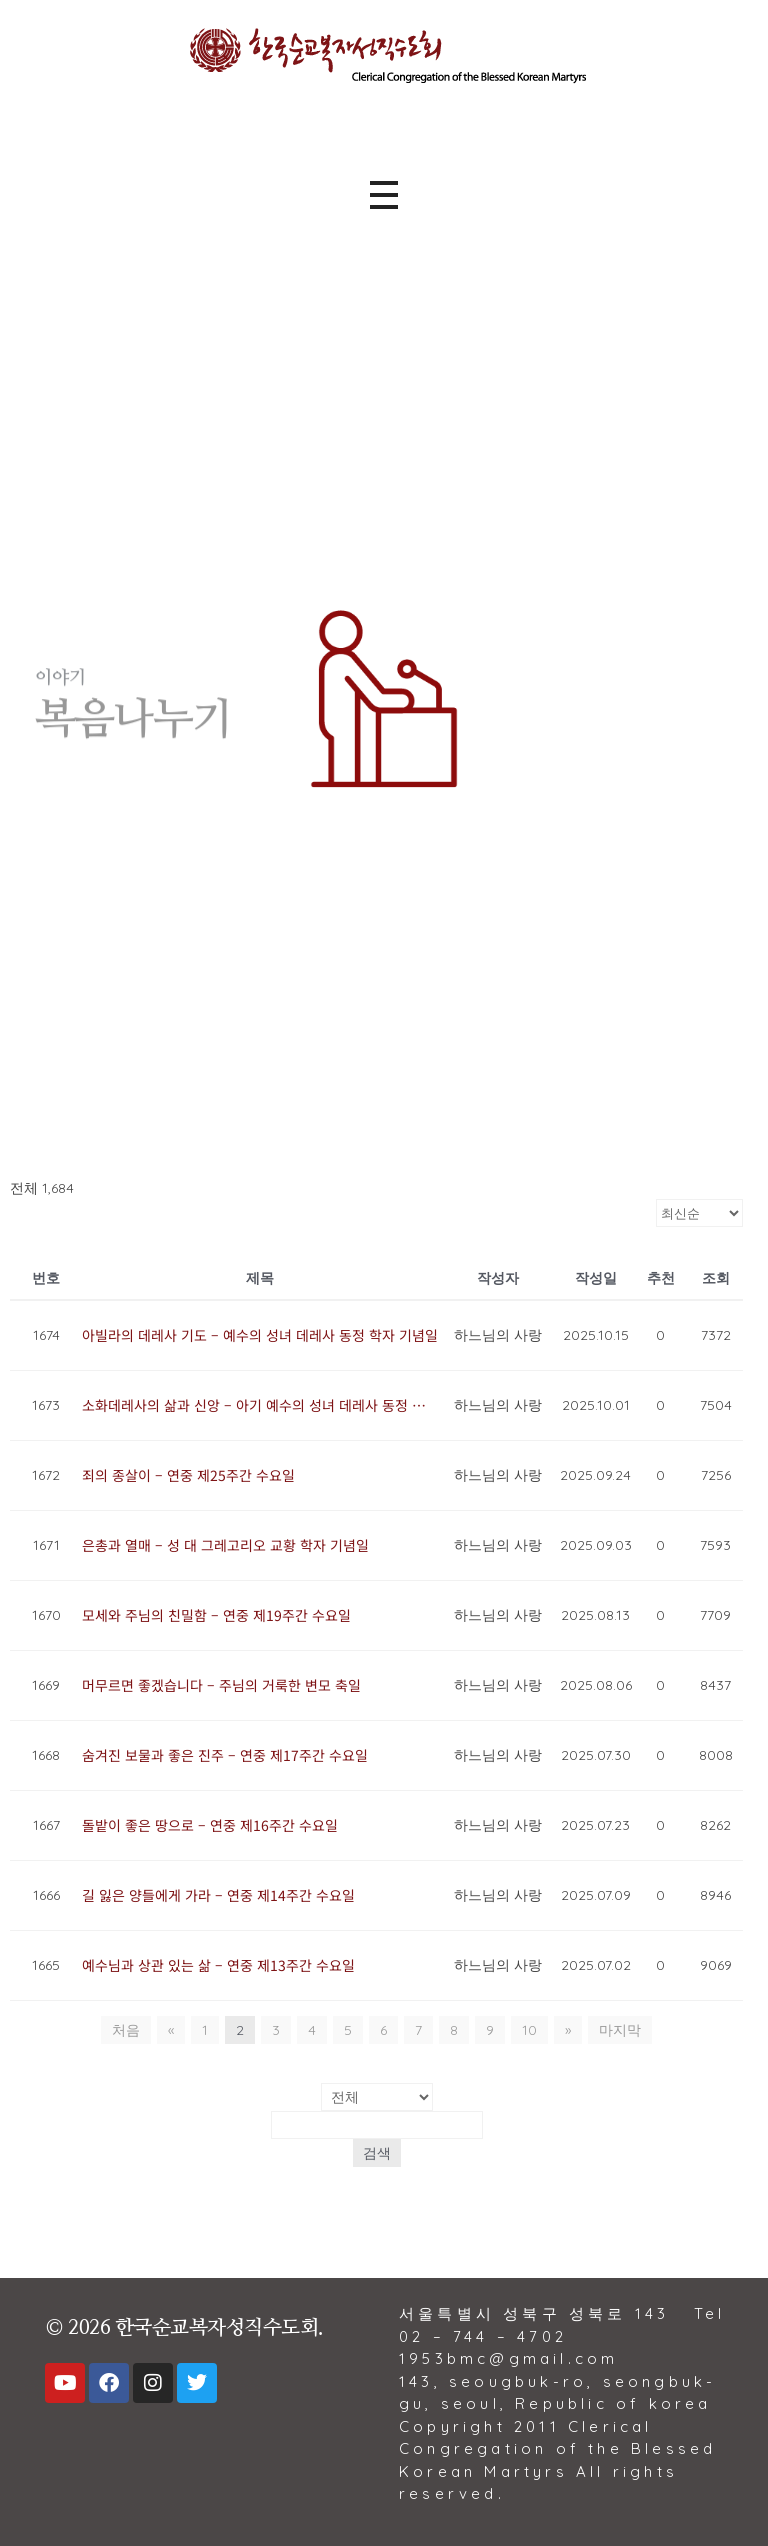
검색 (377, 2153)
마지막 (620, 2030)
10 (529, 2030)
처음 (126, 2030)
